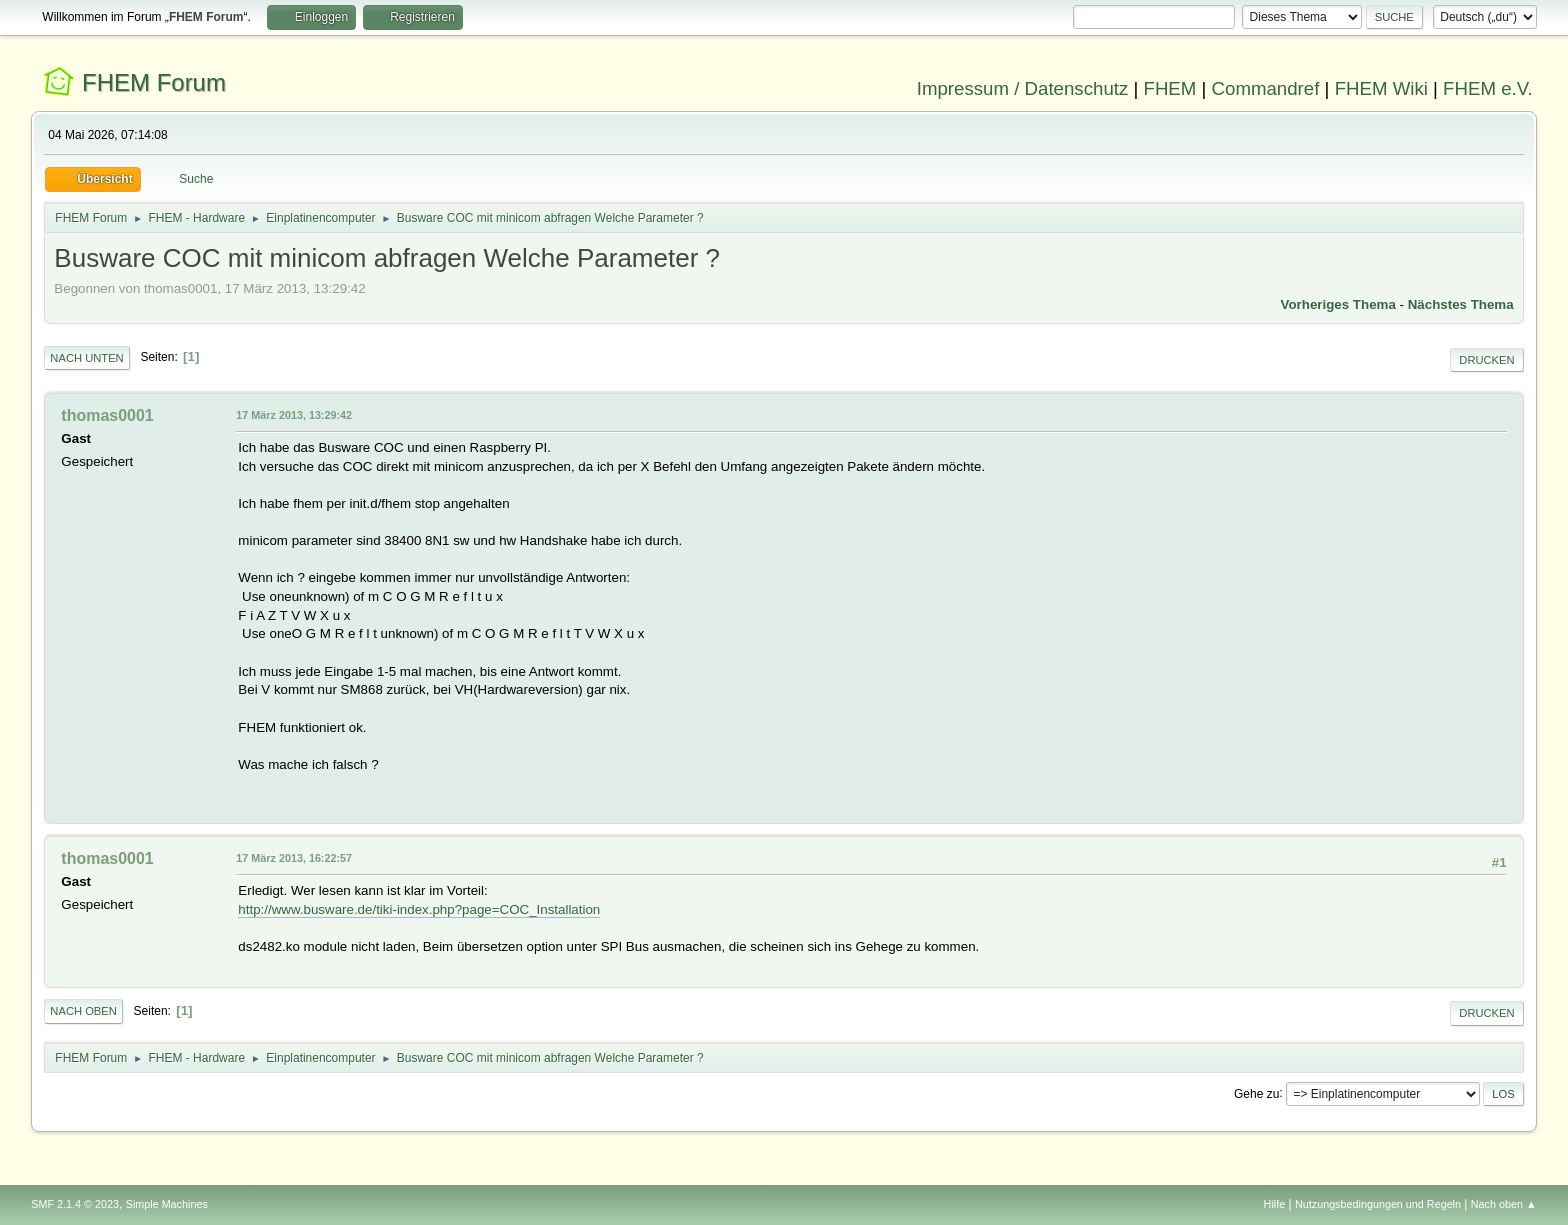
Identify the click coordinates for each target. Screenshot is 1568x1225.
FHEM (1169, 88)
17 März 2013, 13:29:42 (294, 415)
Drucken (1486, 360)
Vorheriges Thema (1338, 304)
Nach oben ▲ (1504, 1204)
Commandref (1266, 88)
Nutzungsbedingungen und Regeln (1378, 1204)
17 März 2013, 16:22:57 (294, 858)
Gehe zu (1256, 1093)
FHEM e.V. (1488, 88)
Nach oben (83, 1011)
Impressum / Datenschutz (1023, 88)
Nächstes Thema (1461, 304)
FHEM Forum (154, 82)
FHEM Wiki (1381, 88)
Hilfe (1275, 1204)
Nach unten (86, 358)
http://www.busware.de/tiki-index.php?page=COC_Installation (419, 909)
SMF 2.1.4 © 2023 (75, 1204)
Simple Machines (167, 1204)
